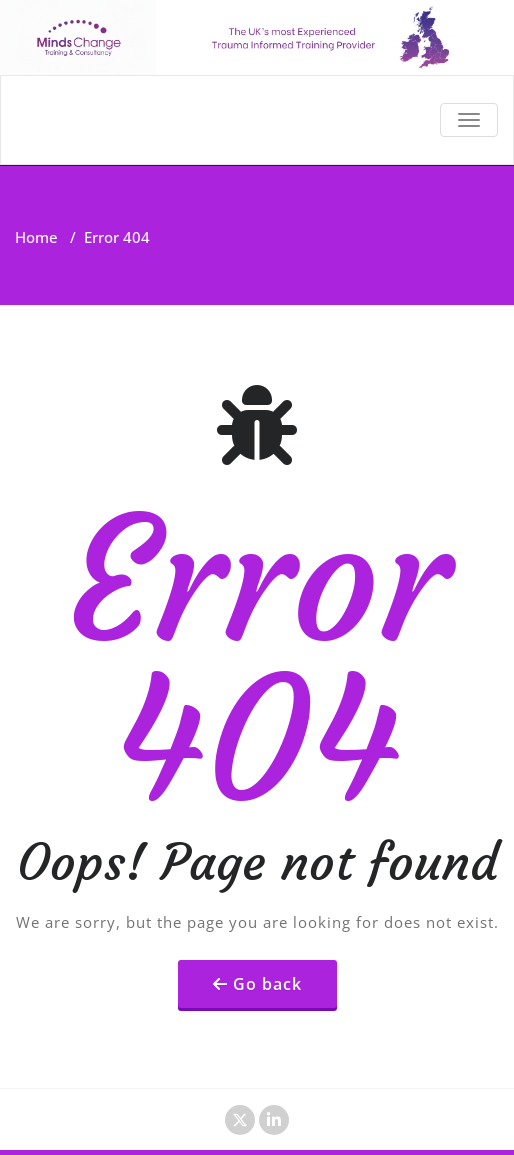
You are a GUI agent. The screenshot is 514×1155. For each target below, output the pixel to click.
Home (36, 237)
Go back (267, 984)
